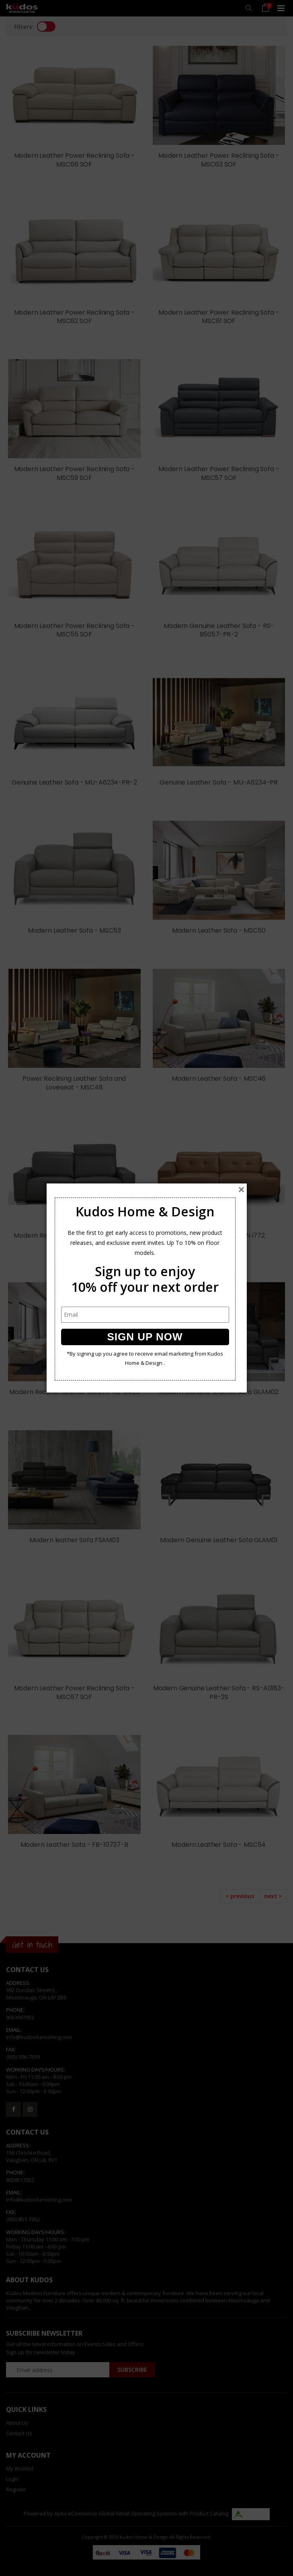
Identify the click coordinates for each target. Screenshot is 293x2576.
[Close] (241, 1189)
